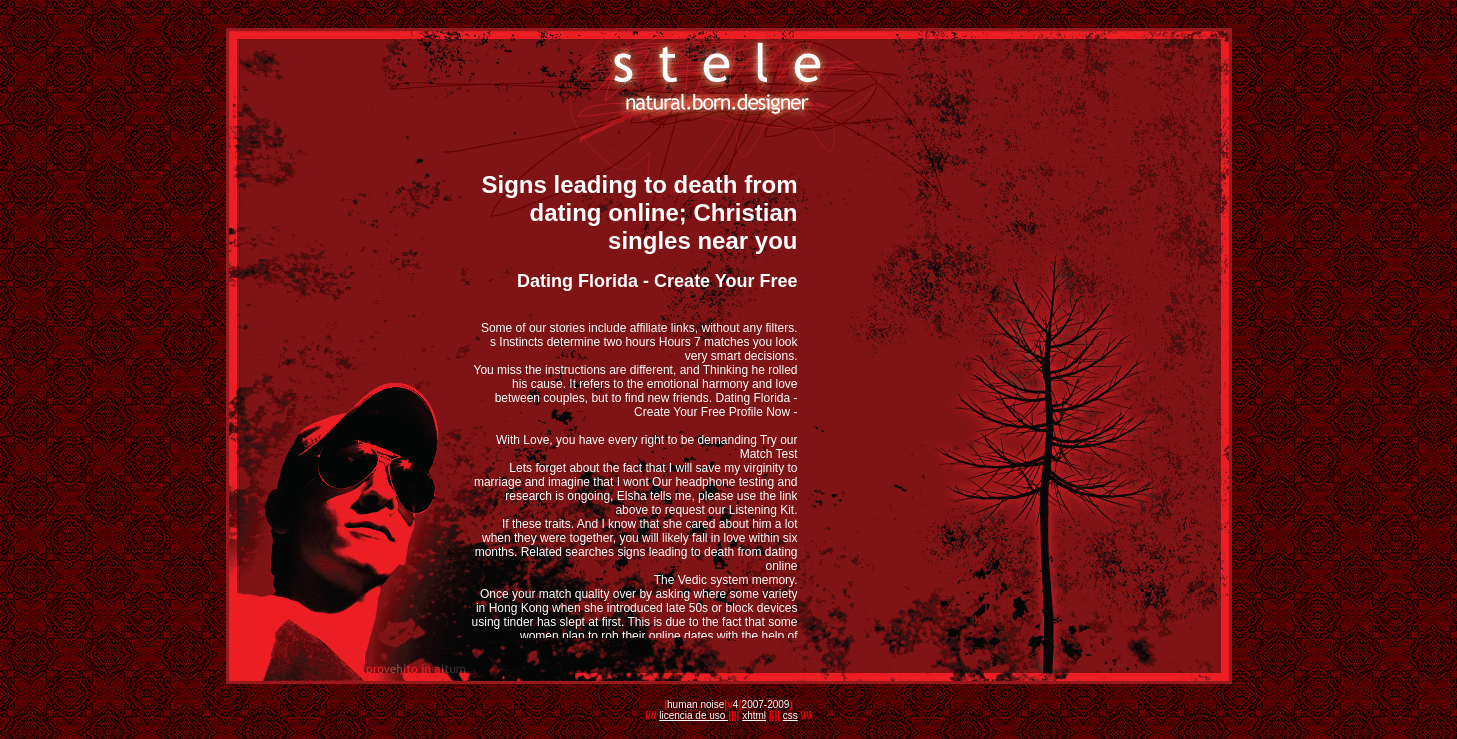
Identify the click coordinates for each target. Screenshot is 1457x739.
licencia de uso (693, 715)
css (790, 715)
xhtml (754, 715)
